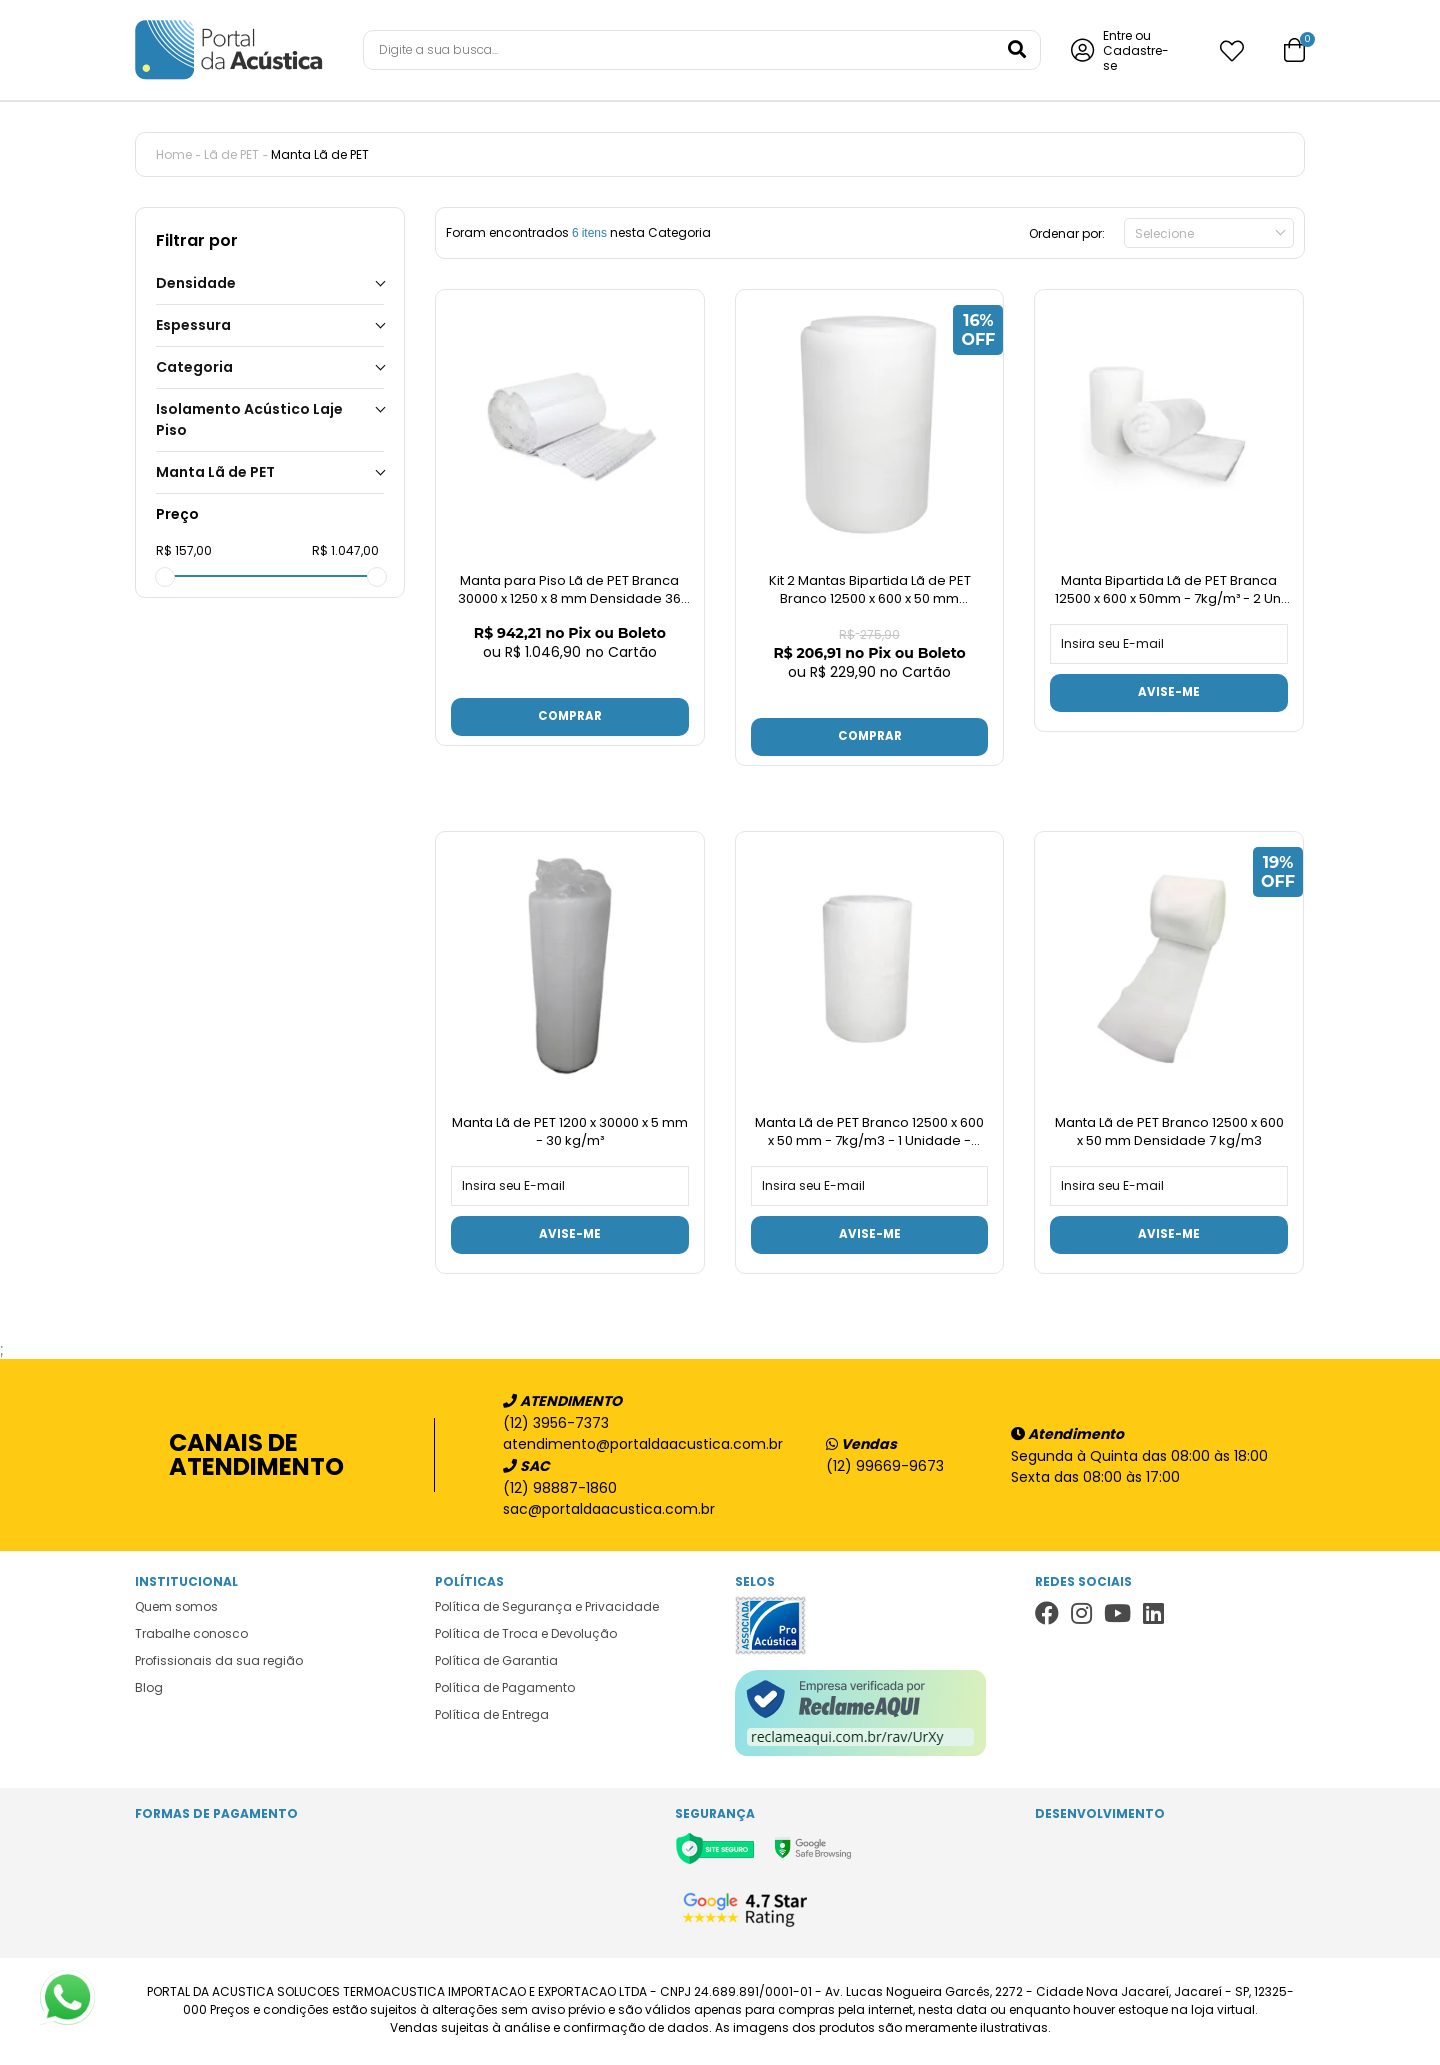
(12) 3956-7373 (556, 1426)
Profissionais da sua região (219, 1663)
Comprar (570, 717)
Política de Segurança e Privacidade (547, 1609)
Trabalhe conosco (191, 1636)
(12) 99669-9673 (885, 1469)
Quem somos (176, 1609)
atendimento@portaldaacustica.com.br (633, 1447)
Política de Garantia (496, 1663)
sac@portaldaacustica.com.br (609, 1512)
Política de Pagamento (505, 1690)
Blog (149, 1690)
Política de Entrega (492, 1717)
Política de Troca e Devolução (526, 1636)
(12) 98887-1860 (560, 1491)
